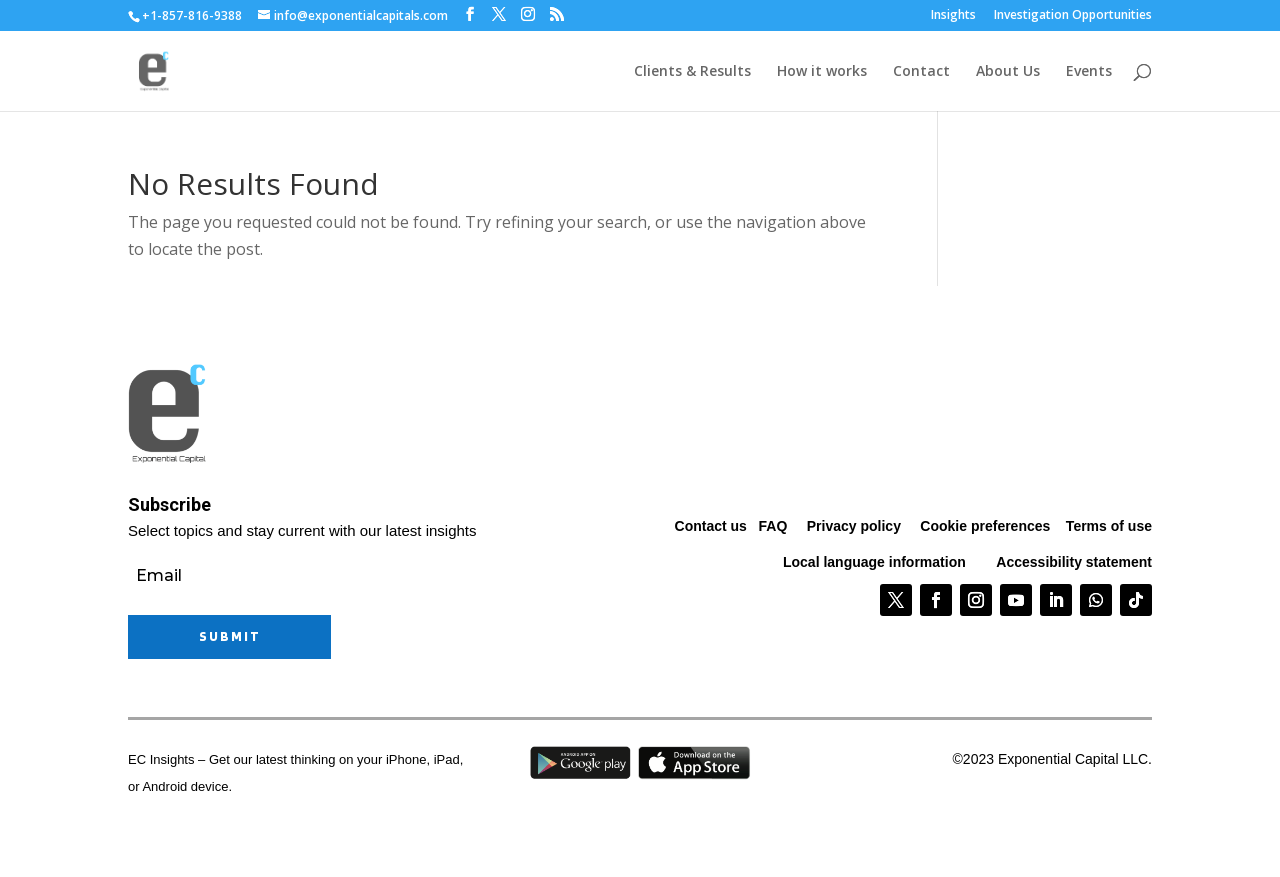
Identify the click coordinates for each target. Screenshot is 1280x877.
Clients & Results (692, 72)
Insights (953, 16)
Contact (921, 72)
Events (1089, 72)
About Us (1008, 72)
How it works (822, 72)
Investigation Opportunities (1073, 16)
